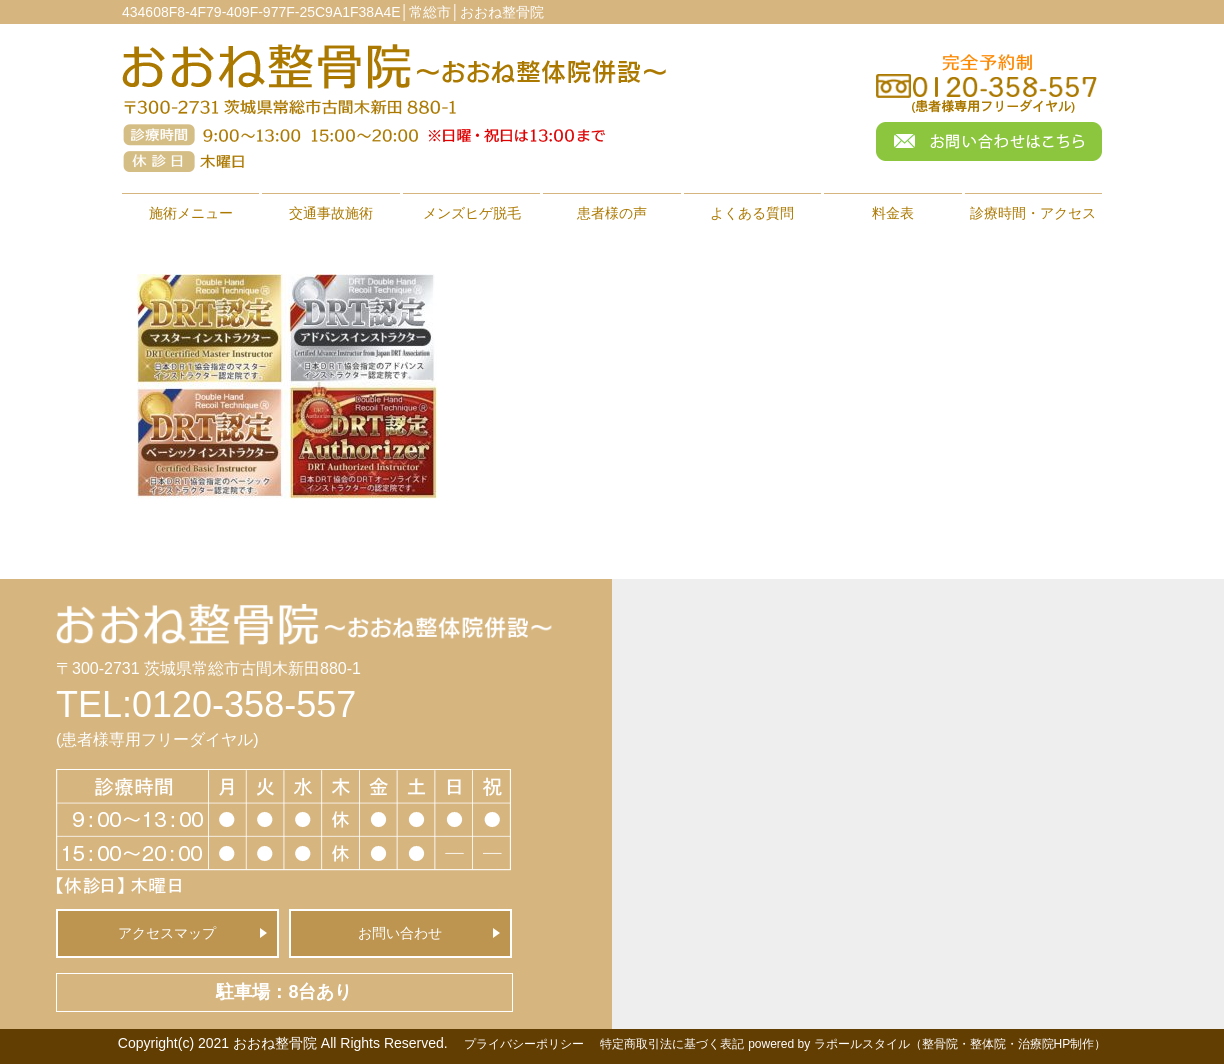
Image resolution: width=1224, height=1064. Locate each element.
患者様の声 (612, 213)
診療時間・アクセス (1033, 213)
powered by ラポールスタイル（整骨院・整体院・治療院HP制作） (927, 1044)
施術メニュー (191, 213)
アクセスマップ (167, 933)
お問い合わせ (400, 933)
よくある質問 (752, 213)
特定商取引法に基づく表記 (672, 1044)
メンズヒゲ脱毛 (472, 213)
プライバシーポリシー (524, 1044)
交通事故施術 (331, 213)
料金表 (893, 213)
